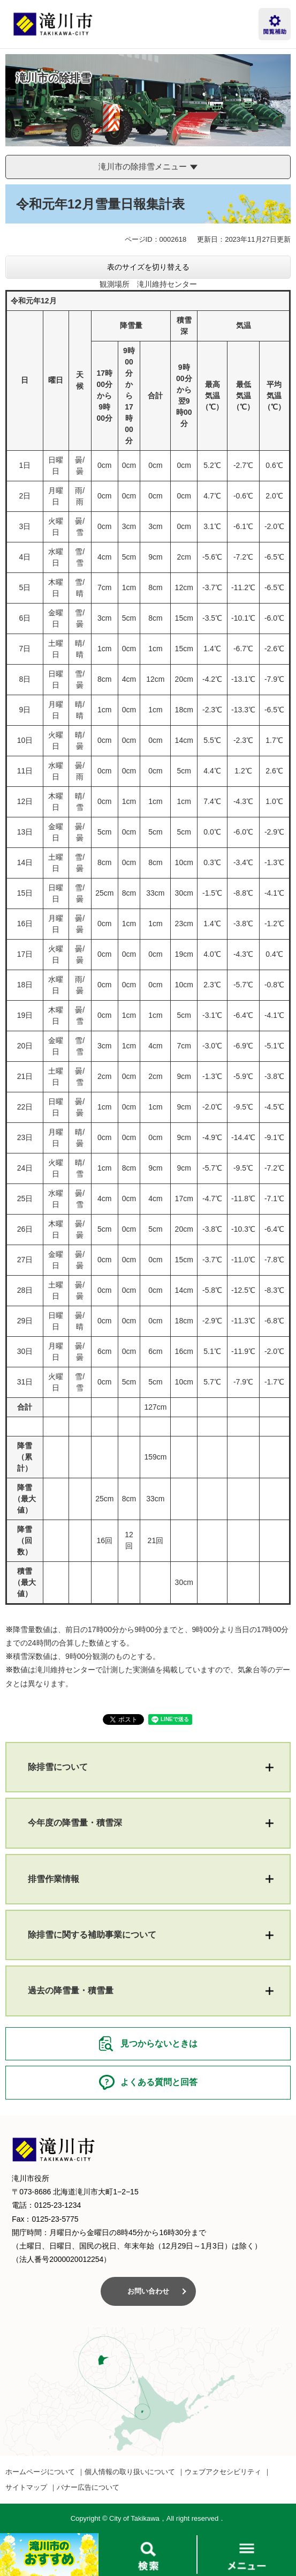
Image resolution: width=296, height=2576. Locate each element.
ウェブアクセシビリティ (223, 2472)
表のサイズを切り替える (148, 267)
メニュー (247, 2554)
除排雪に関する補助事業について (92, 1934)
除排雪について (58, 1766)
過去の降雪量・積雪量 (70, 1990)
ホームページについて (40, 2472)
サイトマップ (26, 2487)
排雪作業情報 (53, 1878)
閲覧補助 (275, 24)
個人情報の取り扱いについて (130, 2472)
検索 (147, 2554)
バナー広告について (88, 2487)
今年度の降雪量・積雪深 (75, 1822)
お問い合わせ (148, 2291)
